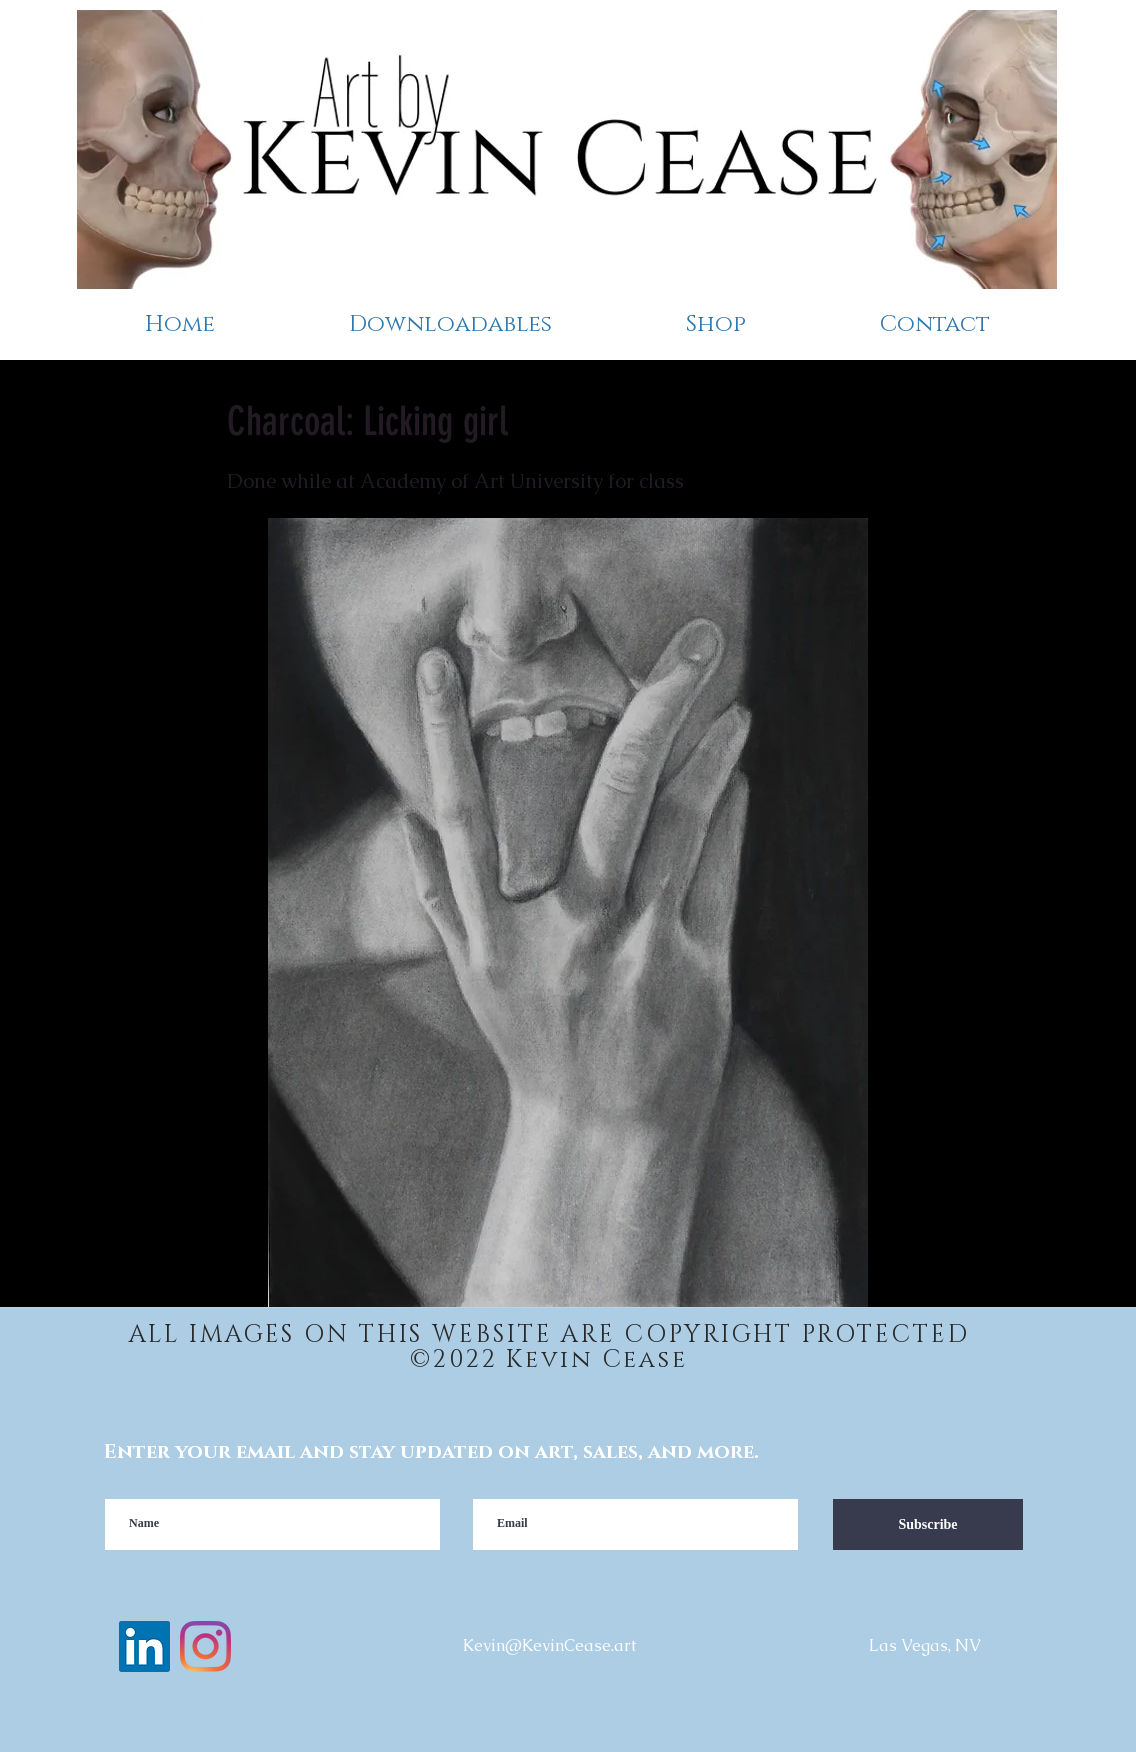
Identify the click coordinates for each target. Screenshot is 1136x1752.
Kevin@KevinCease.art (549, 1645)
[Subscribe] (928, 1524)
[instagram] (205, 1646)
